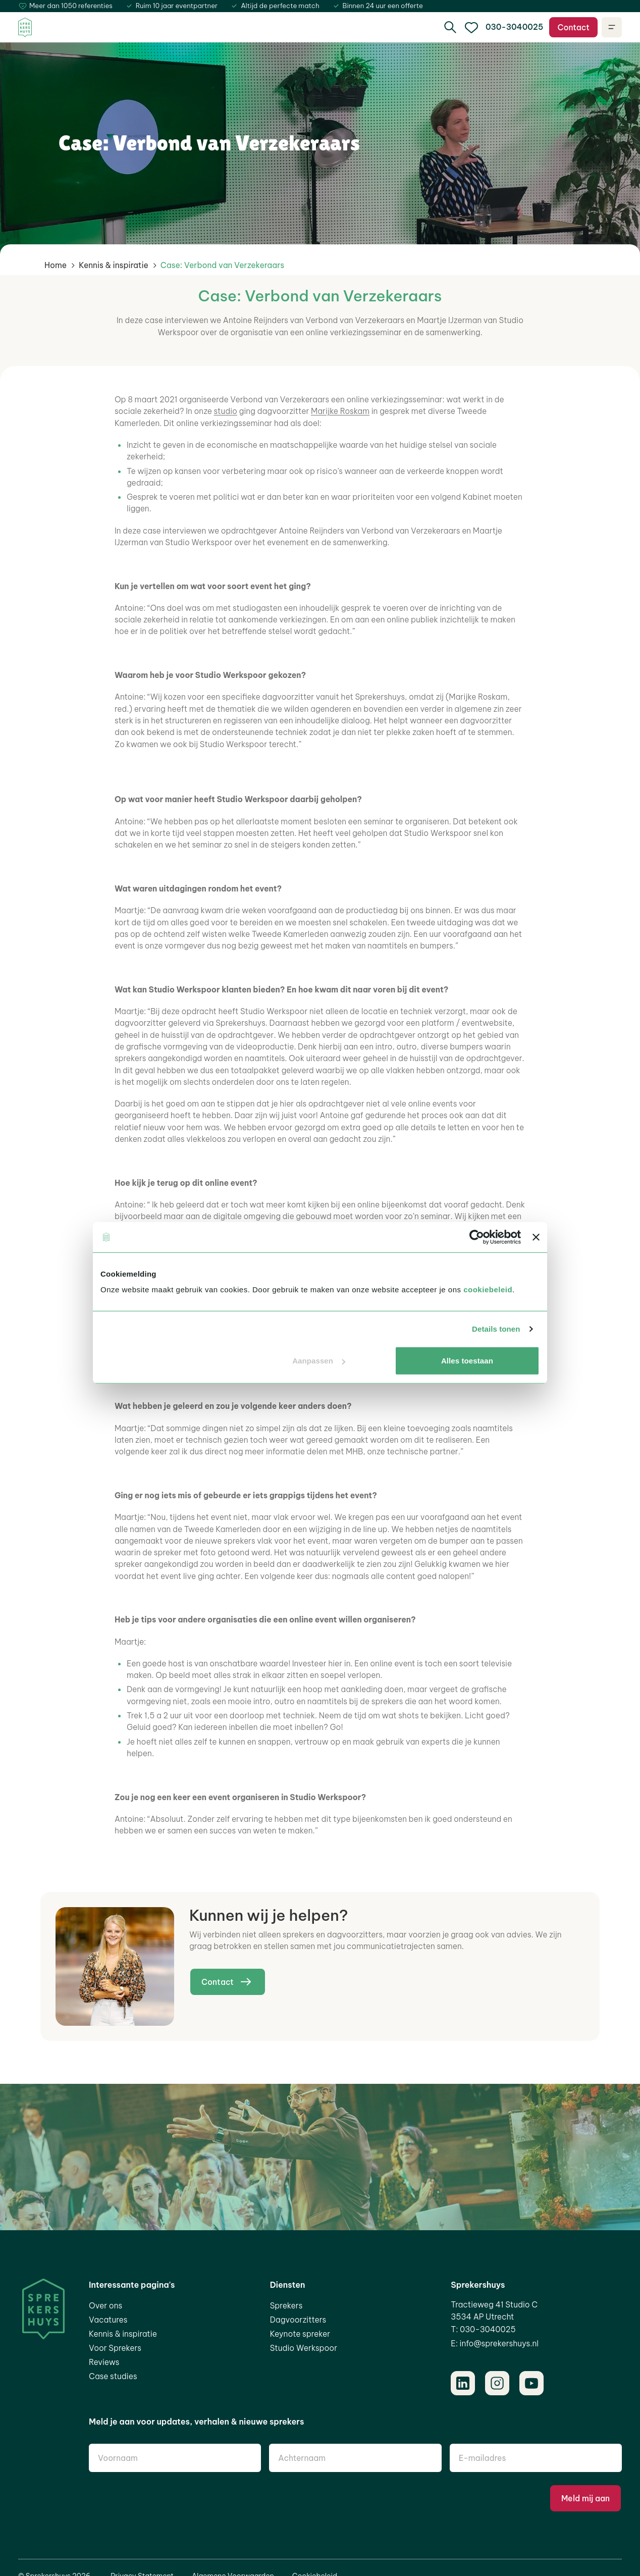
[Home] (25, 27)
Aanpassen (318, 1360)
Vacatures (108, 2320)
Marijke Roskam (340, 411)
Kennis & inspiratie (113, 265)
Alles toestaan (467, 1360)
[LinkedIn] (463, 2383)
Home (55, 265)
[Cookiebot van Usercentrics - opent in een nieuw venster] (477, 1237)
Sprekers (286, 2305)
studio (225, 411)
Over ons (105, 2305)
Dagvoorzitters (298, 2320)
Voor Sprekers (115, 2348)
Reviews (104, 2362)
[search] (450, 27)
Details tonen (496, 1329)
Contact (573, 27)
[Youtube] (531, 2383)
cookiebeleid (487, 1289)
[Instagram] (497, 2383)
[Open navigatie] (612, 27)
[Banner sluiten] (536, 1237)
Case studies (113, 2376)
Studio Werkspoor (303, 2348)
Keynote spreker (300, 2334)
